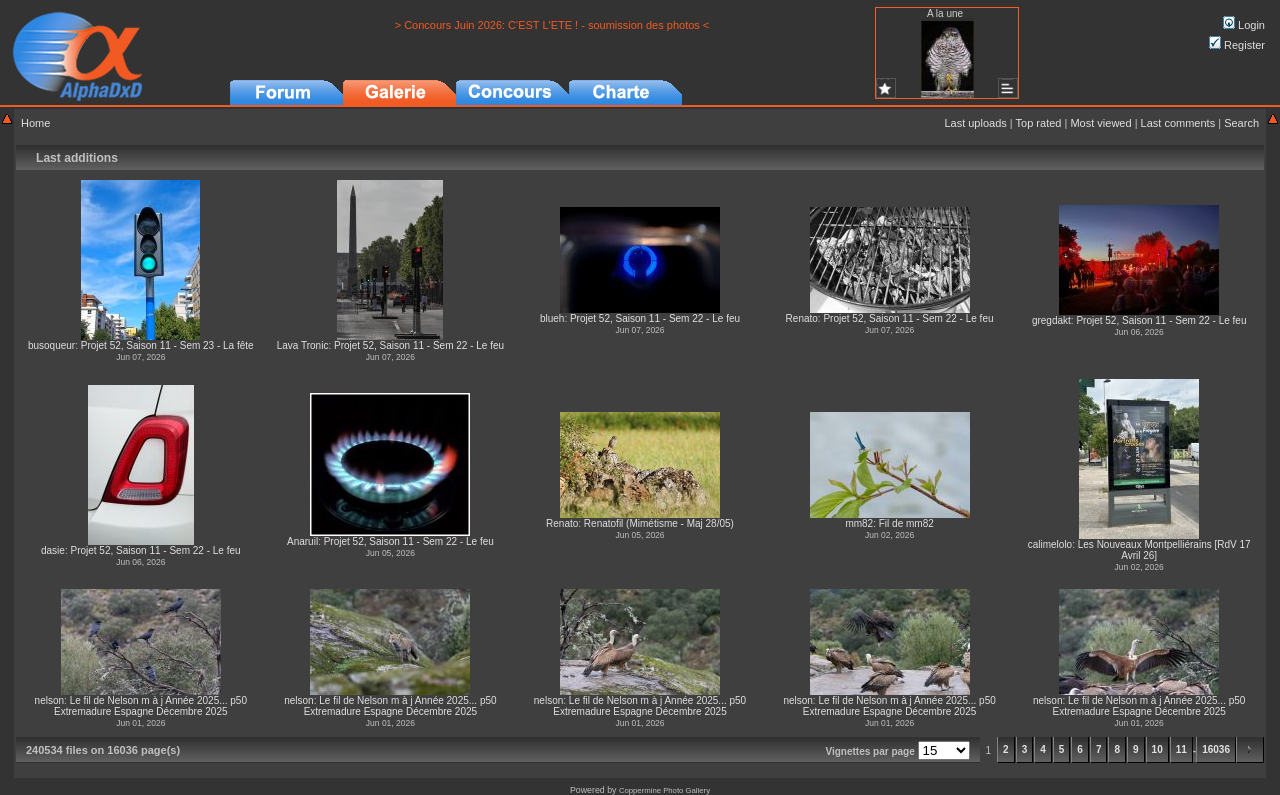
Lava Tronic (303, 345)
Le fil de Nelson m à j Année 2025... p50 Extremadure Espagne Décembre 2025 (150, 706)
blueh (552, 318)
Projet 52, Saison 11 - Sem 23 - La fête (167, 345)
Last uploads (975, 123)
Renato (802, 318)
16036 (1216, 749)
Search (1241, 123)
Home (35, 123)
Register (1237, 45)
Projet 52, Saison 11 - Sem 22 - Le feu (419, 345)
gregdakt (1051, 320)
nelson (49, 700)
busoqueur (51, 345)
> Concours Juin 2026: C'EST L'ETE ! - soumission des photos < (552, 25)
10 (1157, 749)
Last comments (1178, 123)
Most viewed (1100, 123)
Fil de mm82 (906, 523)
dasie (53, 550)
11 (1181, 749)
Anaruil (302, 541)
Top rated (1039, 123)
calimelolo (1050, 544)
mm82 (859, 523)
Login (1244, 25)
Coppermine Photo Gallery (664, 790)
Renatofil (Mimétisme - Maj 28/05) (659, 523)
